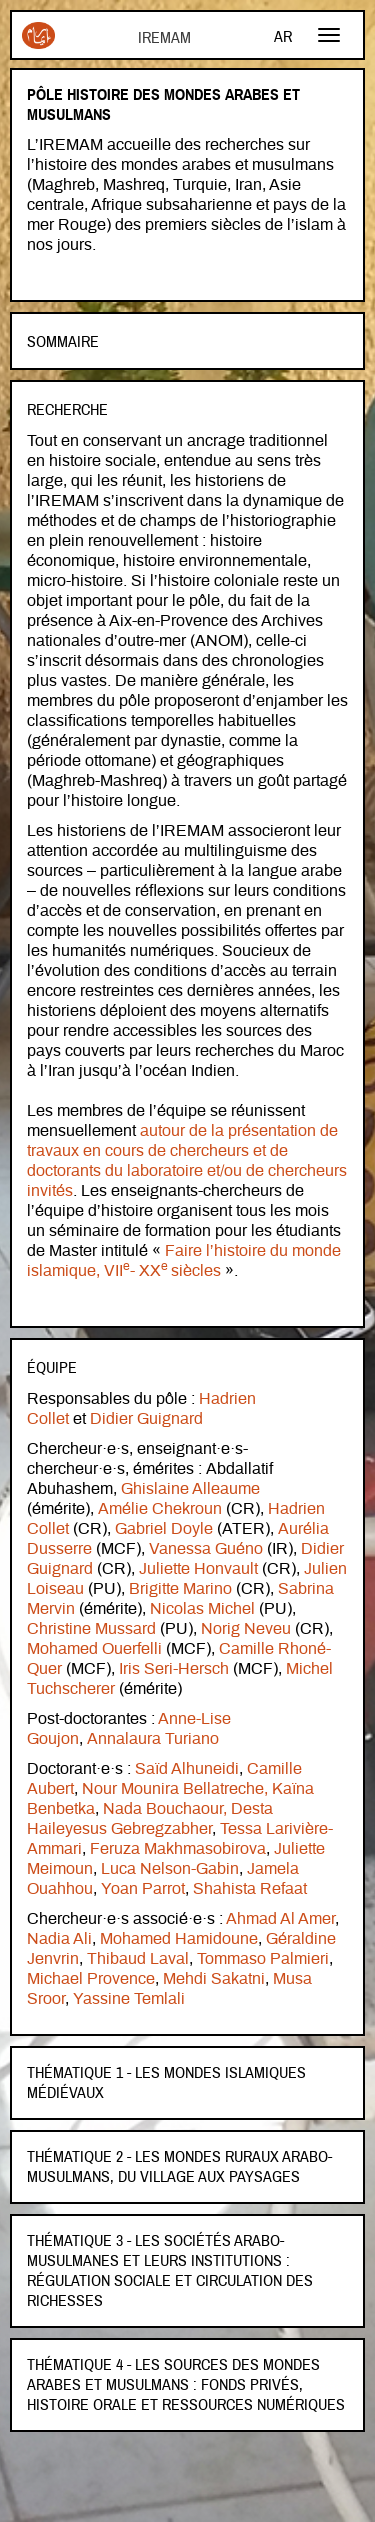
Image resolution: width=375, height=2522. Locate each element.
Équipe (52, 1368)
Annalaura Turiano (153, 1739)
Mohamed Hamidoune (179, 1939)
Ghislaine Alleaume (190, 1489)
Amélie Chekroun (160, 1509)
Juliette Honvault (196, 1569)
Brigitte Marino (180, 1589)
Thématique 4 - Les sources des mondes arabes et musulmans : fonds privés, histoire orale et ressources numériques (186, 2385)
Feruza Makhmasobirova (178, 1849)
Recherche (67, 410)
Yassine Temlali (129, 1999)
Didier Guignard (146, 1419)
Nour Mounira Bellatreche (173, 1789)
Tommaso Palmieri (263, 1959)
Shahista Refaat (250, 1889)
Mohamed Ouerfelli (94, 1649)
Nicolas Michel (202, 1609)
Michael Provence (91, 1979)
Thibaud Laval (138, 1959)
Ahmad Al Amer (280, 1919)
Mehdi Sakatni (214, 1979)
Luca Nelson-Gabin (170, 1869)
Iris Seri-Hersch (174, 1669)
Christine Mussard (91, 1629)
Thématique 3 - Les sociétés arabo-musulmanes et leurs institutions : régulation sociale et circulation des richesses (170, 2271)
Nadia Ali (59, 1939)
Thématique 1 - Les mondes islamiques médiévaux (166, 2083)
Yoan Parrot (143, 1889)
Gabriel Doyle (164, 1529)
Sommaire (63, 342)
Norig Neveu (246, 1629)
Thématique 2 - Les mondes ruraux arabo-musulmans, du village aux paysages (179, 2167)
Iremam (38, 35)
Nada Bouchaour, (165, 1809)
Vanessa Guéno (206, 1549)
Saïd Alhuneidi (187, 1769)
